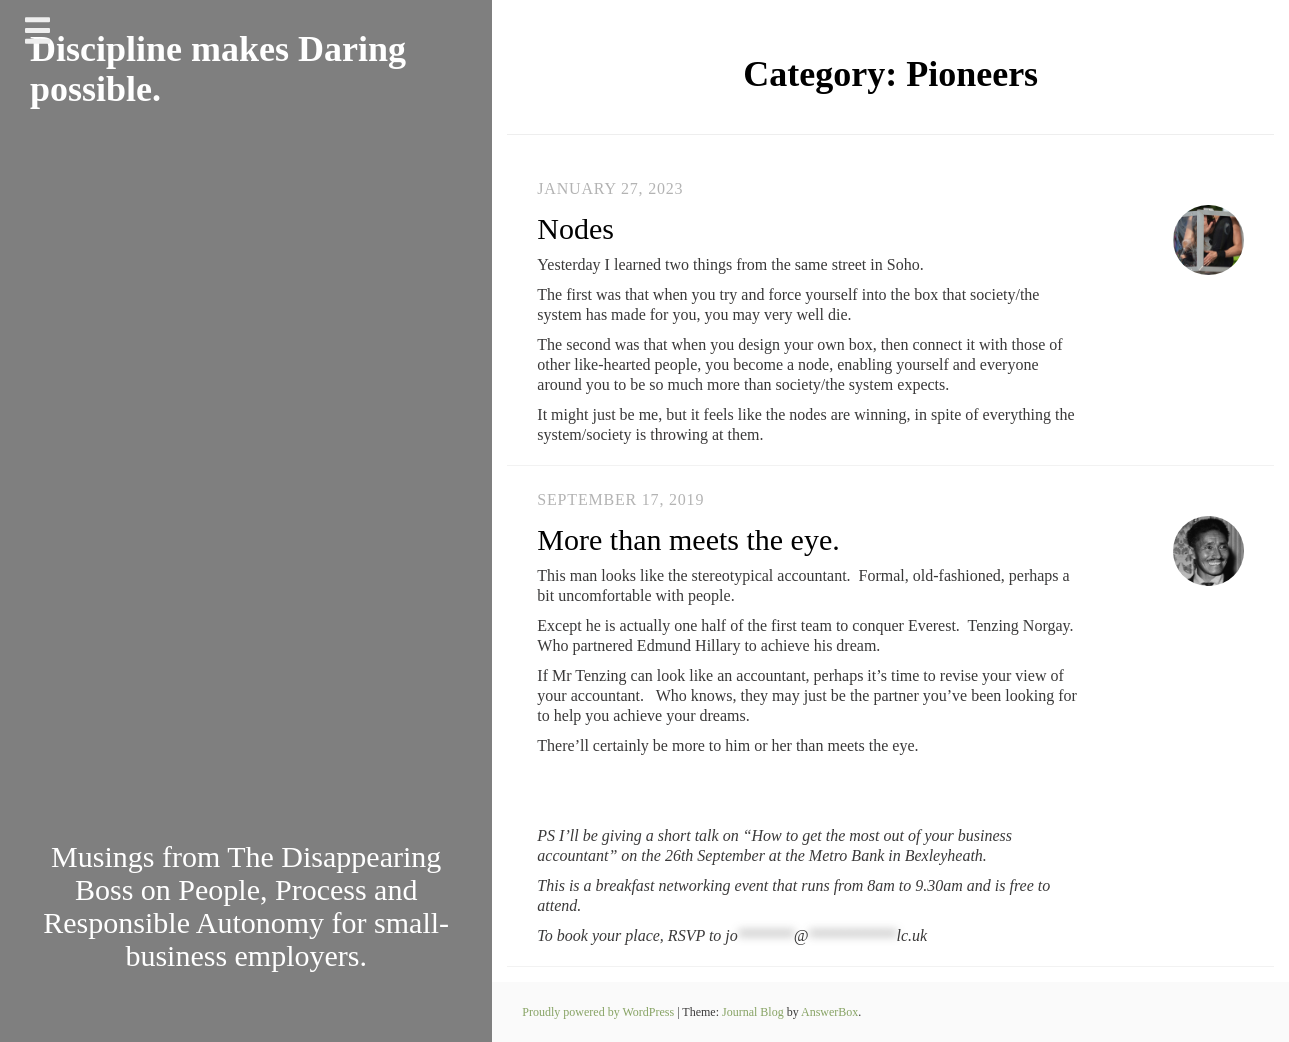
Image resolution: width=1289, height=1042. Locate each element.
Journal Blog (754, 1012)
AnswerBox (829, 1012)
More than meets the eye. (688, 539)
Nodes (575, 228)
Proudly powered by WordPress (599, 1012)
